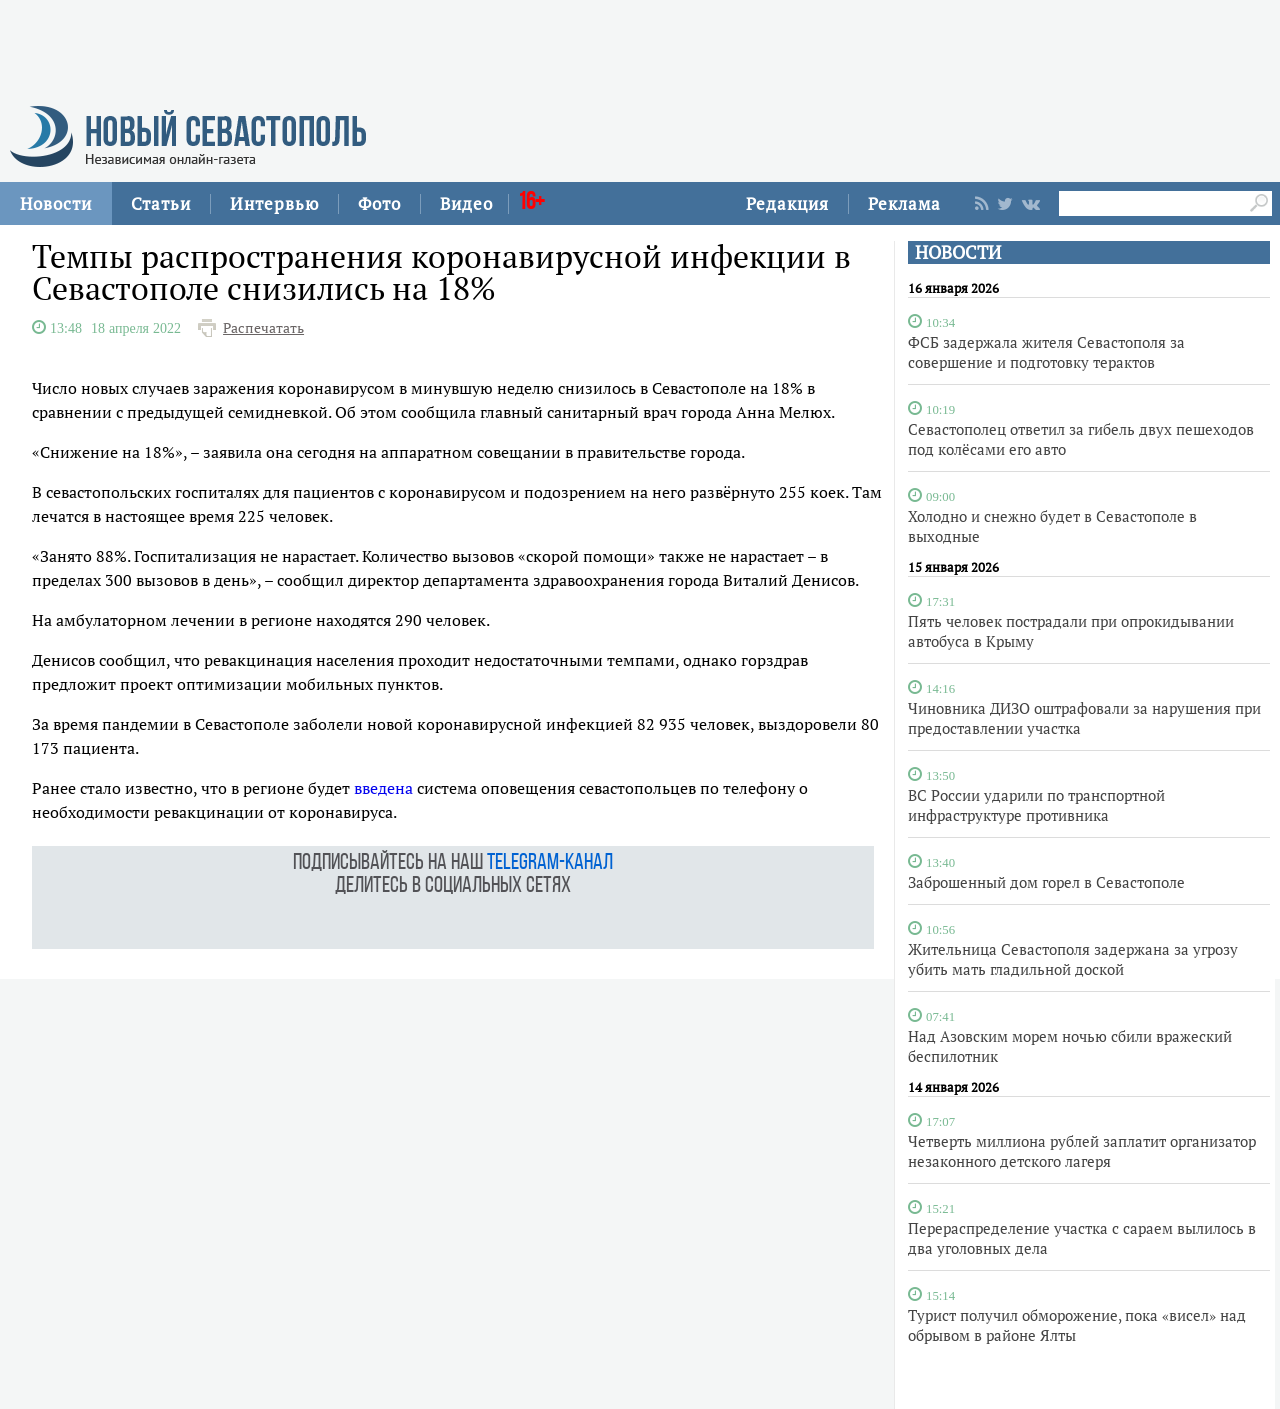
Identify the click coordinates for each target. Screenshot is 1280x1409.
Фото (379, 203)
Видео (466, 203)
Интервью (274, 203)
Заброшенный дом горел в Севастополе (1046, 882)
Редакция (787, 203)
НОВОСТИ (958, 252)
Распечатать (263, 328)
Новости (56, 203)
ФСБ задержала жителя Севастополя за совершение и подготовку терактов (1046, 352)
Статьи (161, 203)
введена (383, 788)
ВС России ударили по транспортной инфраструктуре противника (1036, 805)
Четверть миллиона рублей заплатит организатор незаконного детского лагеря (1082, 1151)
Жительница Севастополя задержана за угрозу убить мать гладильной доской (1073, 959)
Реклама (904, 203)
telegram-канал (550, 863)
